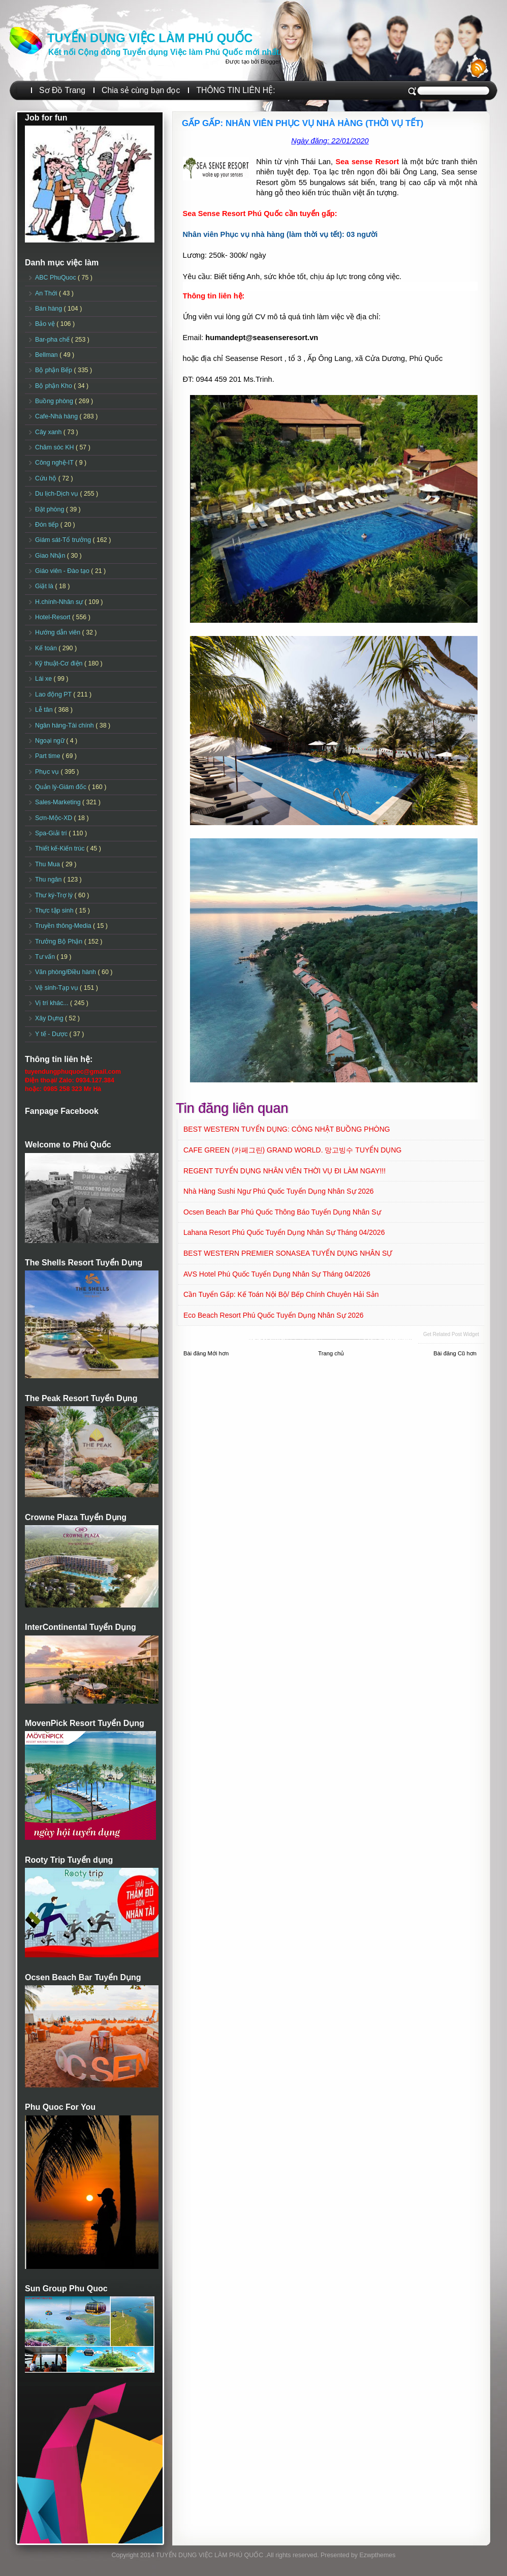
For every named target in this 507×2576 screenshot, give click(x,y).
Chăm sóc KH (55, 447)
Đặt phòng (50, 509)
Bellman (47, 354)
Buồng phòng (55, 401)
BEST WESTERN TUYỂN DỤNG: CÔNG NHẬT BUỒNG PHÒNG (286, 1129)
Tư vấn (46, 956)
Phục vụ (47, 771)
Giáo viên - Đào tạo (63, 570)
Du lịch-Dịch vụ (57, 493)
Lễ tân (44, 709)
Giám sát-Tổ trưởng (64, 539)
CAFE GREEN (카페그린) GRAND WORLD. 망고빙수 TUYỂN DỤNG (292, 1150)
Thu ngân (49, 879)
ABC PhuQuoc (56, 277)
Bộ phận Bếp (54, 370)
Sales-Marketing (58, 802)
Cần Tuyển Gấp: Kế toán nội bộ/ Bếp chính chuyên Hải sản (281, 1294)
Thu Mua (48, 864)
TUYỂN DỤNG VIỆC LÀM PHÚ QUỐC (149, 38)
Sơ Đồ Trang (62, 90)
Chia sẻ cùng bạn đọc (141, 90)
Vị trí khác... (52, 1003)
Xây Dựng (50, 1018)
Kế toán (46, 648)
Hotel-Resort (53, 617)
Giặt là (45, 586)
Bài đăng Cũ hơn (455, 1353)
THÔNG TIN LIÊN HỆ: (235, 90)
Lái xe (44, 678)
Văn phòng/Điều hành (66, 972)
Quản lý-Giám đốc (61, 787)
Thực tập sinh (55, 910)
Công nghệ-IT (55, 462)
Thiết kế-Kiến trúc (60, 848)
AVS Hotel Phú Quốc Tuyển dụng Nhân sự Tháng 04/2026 (276, 1274)
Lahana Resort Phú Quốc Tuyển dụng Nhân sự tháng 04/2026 (284, 1232)
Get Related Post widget (451, 1334)
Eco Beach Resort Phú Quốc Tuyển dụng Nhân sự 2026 (273, 1315)
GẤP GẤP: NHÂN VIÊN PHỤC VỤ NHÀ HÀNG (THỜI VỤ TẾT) (302, 123)
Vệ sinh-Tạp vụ (57, 987)
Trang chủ (331, 1353)
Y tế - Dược (52, 1034)
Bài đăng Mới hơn (206, 1353)
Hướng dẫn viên (58, 632)
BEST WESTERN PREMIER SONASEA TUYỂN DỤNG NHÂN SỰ (287, 1253)
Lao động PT (54, 694)
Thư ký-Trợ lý (55, 895)
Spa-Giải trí (52, 833)
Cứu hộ (46, 478)
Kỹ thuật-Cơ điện (59, 663)
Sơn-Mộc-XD (54, 818)
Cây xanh (49, 432)
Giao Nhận (51, 555)
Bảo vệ (45, 323)
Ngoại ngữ (50, 740)
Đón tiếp (47, 524)
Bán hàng (49, 308)
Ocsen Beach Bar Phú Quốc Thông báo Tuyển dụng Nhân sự (282, 1212)
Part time (48, 756)
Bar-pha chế (53, 339)
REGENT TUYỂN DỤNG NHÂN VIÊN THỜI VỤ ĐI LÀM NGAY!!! (284, 1171)
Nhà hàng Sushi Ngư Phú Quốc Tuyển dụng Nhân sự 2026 (278, 1191)
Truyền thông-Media (64, 925)
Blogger (270, 61)
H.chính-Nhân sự (60, 601)
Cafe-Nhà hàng (57, 416)
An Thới (47, 293)
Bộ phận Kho (54, 385)
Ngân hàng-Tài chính (65, 725)
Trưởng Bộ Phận (59, 941)
